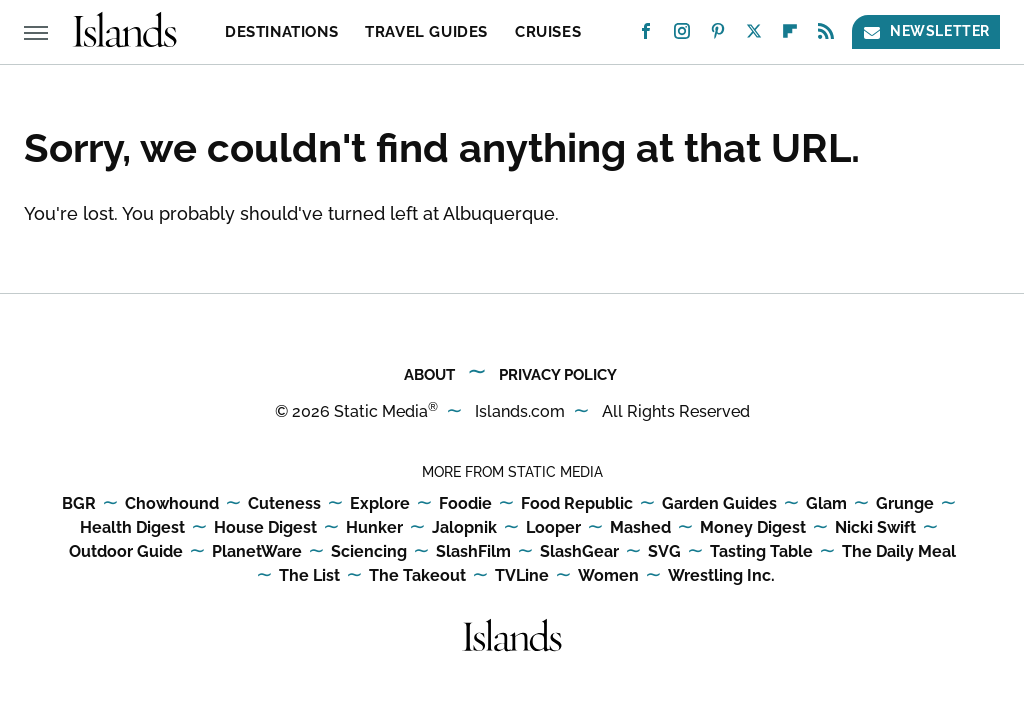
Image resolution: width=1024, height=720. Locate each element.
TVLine (522, 576)
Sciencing (369, 552)
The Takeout (417, 576)
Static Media (381, 411)
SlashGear (579, 552)
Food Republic (577, 504)
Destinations (281, 32)
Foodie (465, 504)
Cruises (548, 32)
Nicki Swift (875, 528)
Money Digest (753, 528)
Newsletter (926, 31)
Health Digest (132, 528)
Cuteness (284, 504)
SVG (664, 552)
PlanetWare (257, 552)
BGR (79, 504)
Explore (380, 504)
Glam (826, 504)
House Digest (265, 528)
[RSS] (826, 35)
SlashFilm (473, 552)
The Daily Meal (899, 552)
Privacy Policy (558, 375)
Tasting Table (761, 552)
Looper (553, 528)
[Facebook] (646, 35)
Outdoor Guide (126, 552)
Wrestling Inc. (721, 576)
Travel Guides (426, 32)
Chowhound (172, 504)
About (429, 375)
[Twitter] (754, 35)
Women (608, 576)
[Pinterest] (718, 35)
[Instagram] (682, 35)
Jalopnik (464, 528)
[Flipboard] (790, 35)
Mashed (640, 528)
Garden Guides (719, 504)
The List (309, 576)
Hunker (374, 528)
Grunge (905, 504)
